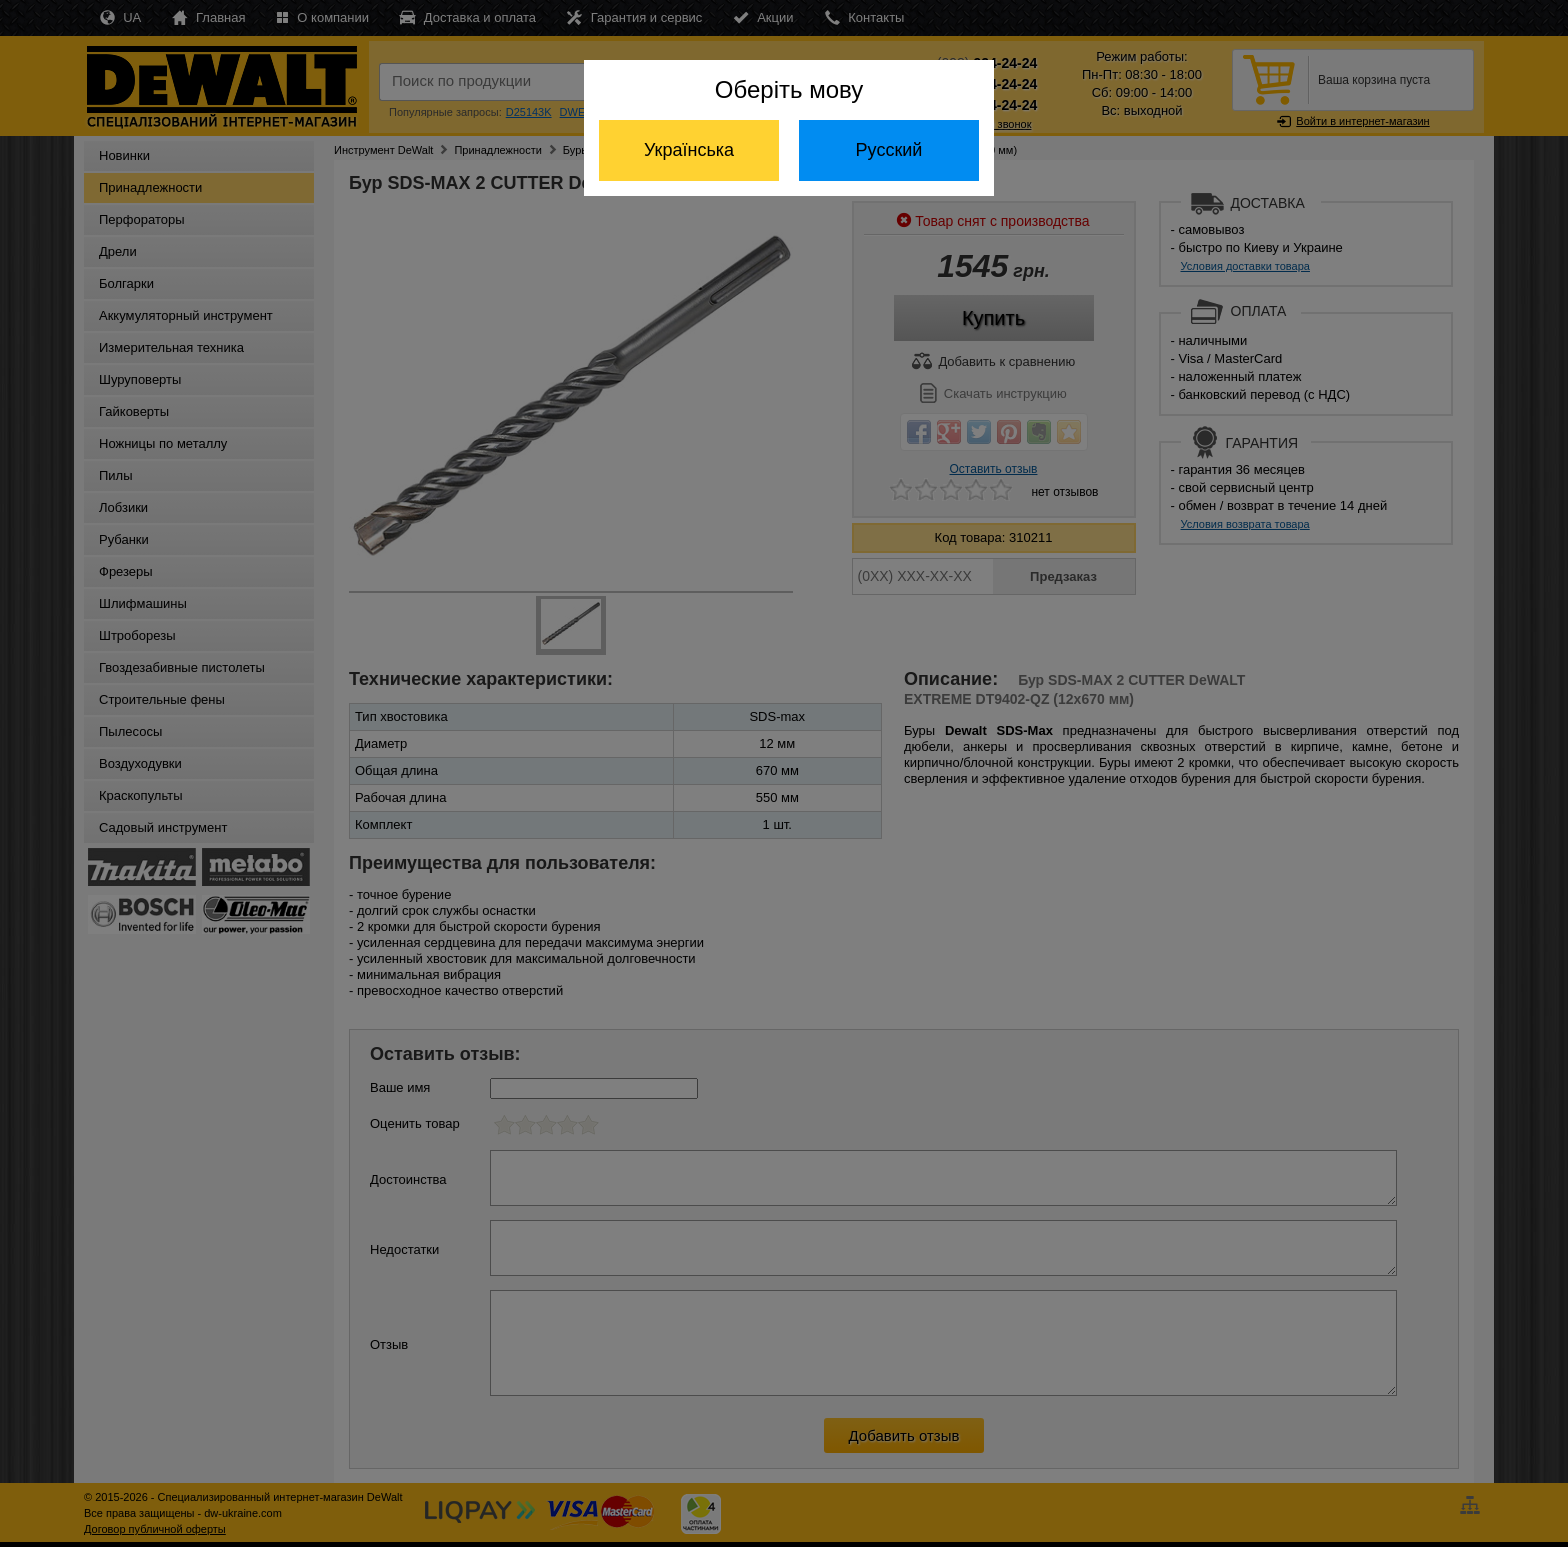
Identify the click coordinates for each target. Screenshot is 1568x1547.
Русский (889, 150)
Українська (689, 150)
